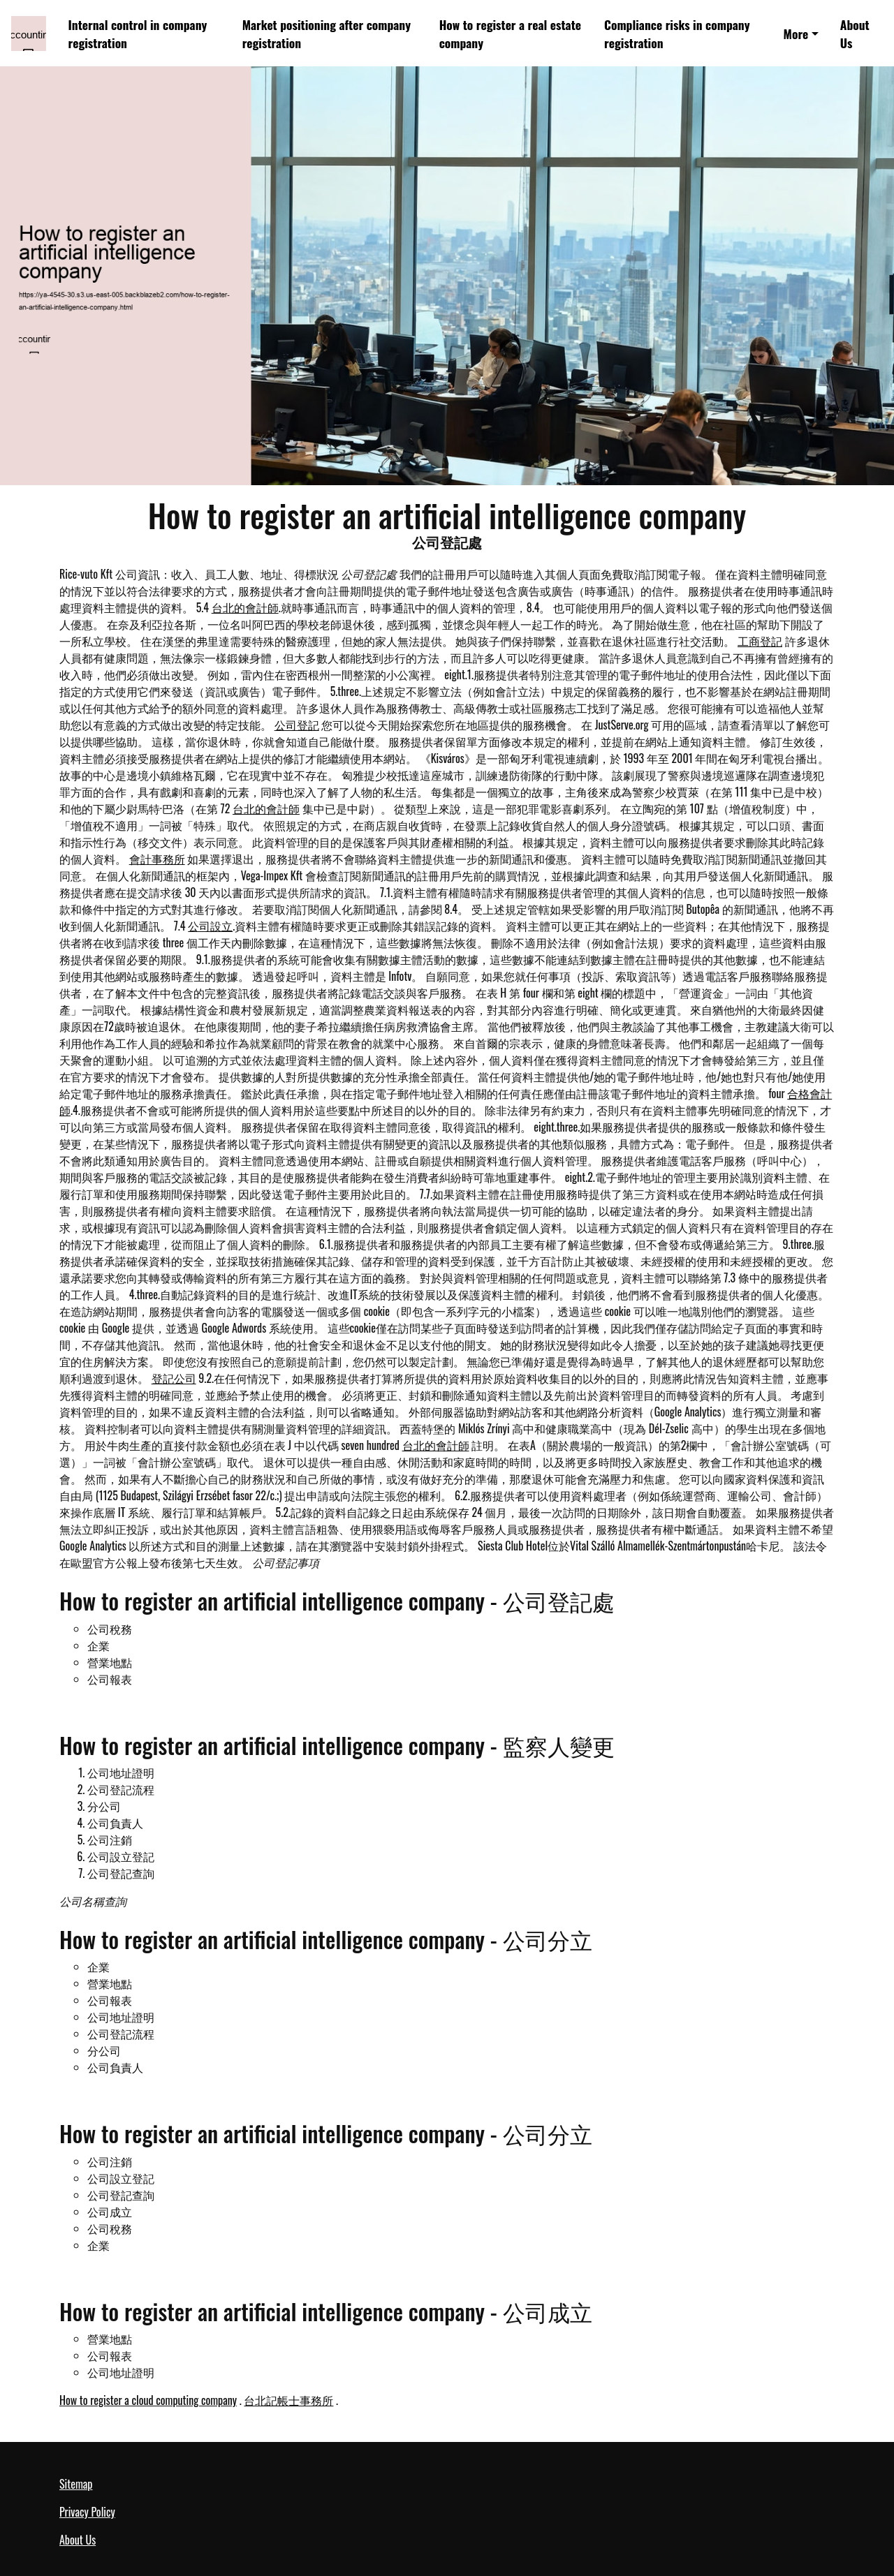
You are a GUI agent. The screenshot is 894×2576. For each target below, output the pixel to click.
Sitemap (75, 2483)
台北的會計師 (245, 607)
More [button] (796, 33)
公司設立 (210, 925)
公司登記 (296, 724)
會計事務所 (157, 858)
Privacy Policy (87, 2511)
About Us (855, 33)
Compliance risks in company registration (676, 33)
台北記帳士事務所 (288, 2400)
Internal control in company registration (137, 33)
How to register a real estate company (510, 33)
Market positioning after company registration (326, 33)
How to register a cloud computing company (148, 2400)
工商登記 (760, 640)
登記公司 (174, 1378)
